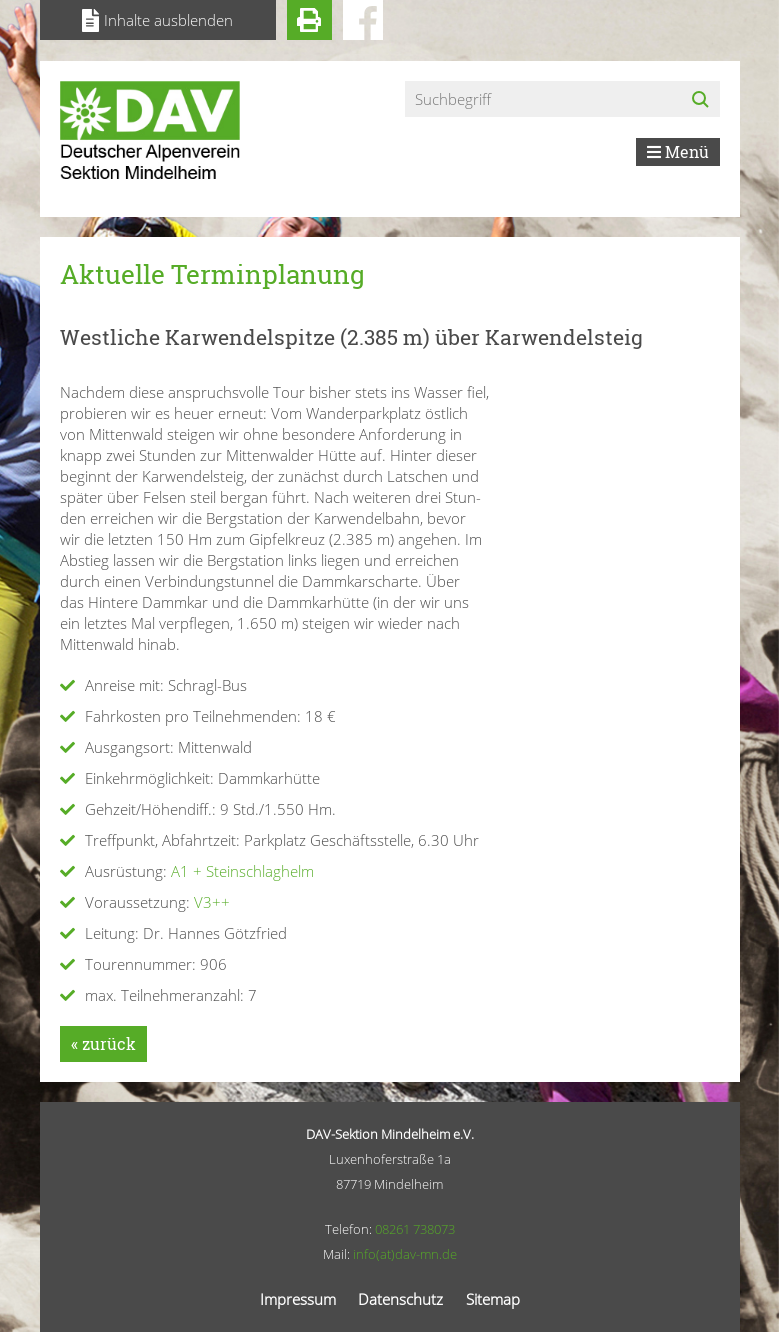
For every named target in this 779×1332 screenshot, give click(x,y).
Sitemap (493, 1299)
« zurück (103, 1043)
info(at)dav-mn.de (405, 1254)
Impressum (298, 1299)
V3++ (212, 902)
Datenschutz (400, 1299)
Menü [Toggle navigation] (678, 151)
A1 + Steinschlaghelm (242, 871)
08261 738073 (415, 1229)
